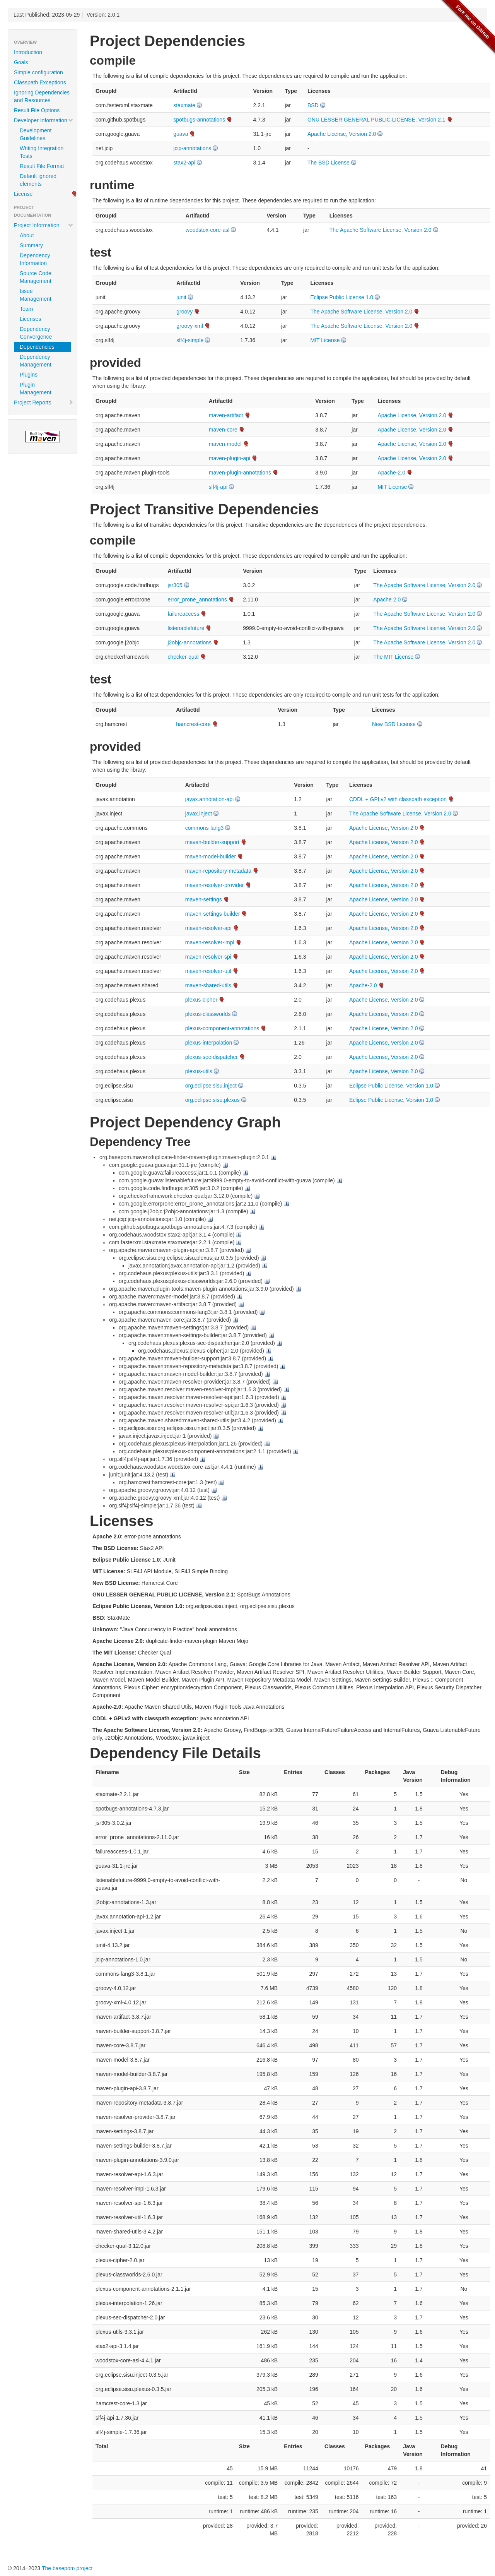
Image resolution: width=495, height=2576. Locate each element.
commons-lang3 (204, 828)
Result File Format (42, 166)
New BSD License (394, 724)
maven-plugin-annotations (240, 472)
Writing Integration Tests (41, 152)
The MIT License (393, 657)
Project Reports (43, 402)
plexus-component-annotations (222, 1028)
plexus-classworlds (207, 1014)
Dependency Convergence (36, 333)
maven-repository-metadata (218, 871)
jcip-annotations (192, 148)
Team (26, 309)
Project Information (43, 225)
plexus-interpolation (208, 1043)
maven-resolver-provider (214, 885)
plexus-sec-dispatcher (211, 1057)
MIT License (325, 340)
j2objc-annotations (189, 642)
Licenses (30, 319)
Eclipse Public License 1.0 (341, 297)
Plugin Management (35, 389)
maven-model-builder (210, 856)
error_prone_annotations (197, 599)
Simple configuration (38, 72)
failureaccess (183, 614)
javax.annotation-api (209, 799)
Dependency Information (35, 259)
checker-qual (182, 657)
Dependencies (37, 347)
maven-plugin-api (229, 458)
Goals (21, 62)
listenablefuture (185, 628)
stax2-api (184, 162)
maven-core (223, 429)
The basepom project (67, 2568)
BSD (313, 105)
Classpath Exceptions (40, 82)
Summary (31, 245)
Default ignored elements (38, 180)
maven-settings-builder (212, 914)
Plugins (29, 375)
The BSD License (328, 162)
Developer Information (43, 120)
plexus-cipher (201, 1000)
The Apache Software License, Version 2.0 (380, 230)
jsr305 (174, 585)
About (27, 235)
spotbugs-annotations (199, 119)
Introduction (28, 52)
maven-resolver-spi (208, 957)
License (23, 194)
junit (181, 297)
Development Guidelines (36, 134)
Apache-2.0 (391, 472)
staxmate (184, 105)
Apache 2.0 (387, 599)
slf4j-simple (189, 340)
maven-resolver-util (208, 971)
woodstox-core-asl (208, 230)
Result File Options (37, 110)
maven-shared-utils (208, 985)
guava (180, 134)
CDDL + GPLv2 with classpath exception (398, 799)
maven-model (225, 444)
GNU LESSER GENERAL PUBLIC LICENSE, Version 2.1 (376, 119)
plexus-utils (198, 1071)
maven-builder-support (212, 842)
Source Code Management (35, 277)
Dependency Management (35, 361)
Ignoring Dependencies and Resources (42, 96)
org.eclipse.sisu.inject (211, 1085)
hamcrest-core (193, 724)
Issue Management (35, 295)
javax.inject (198, 813)
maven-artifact (226, 415)
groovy (184, 311)
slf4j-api (218, 487)
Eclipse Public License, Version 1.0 (391, 1085)
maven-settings (203, 899)
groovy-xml (189, 326)
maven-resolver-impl (209, 942)
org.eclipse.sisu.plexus (212, 1100)
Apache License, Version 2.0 (341, 134)
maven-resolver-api (208, 928)
